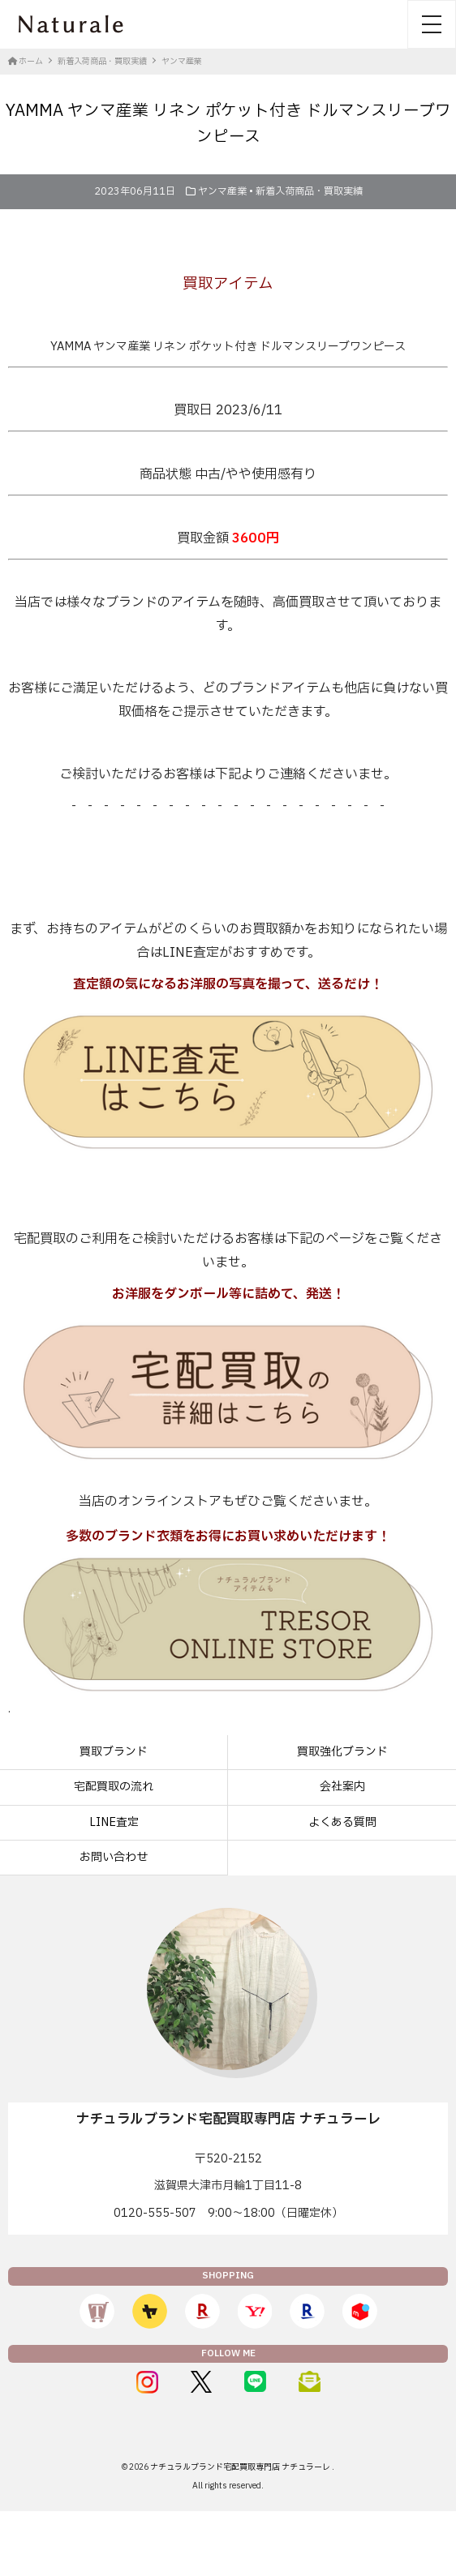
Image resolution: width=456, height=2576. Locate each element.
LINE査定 (114, 1822)
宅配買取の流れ (113, 1786)
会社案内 (342, 1786)
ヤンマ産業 (222, 191)
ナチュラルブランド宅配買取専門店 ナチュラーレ (241, 2467)
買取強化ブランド (342, 1751)
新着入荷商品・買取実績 (309, 191)
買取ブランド (114, 1751)
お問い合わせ (114, 1857)
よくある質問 (342, 1822)
